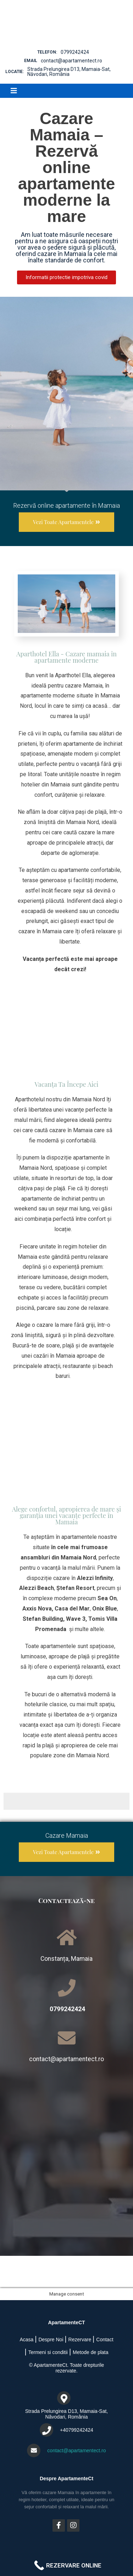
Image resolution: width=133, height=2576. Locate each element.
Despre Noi (50, 2339)
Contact (104, 2339)
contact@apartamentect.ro (71, 60)
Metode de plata (90, 2352)
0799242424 (75, 52)
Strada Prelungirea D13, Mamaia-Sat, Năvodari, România (69, 72)
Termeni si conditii (48, 2352)
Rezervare (80, 2339)
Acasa (26, 2339)
